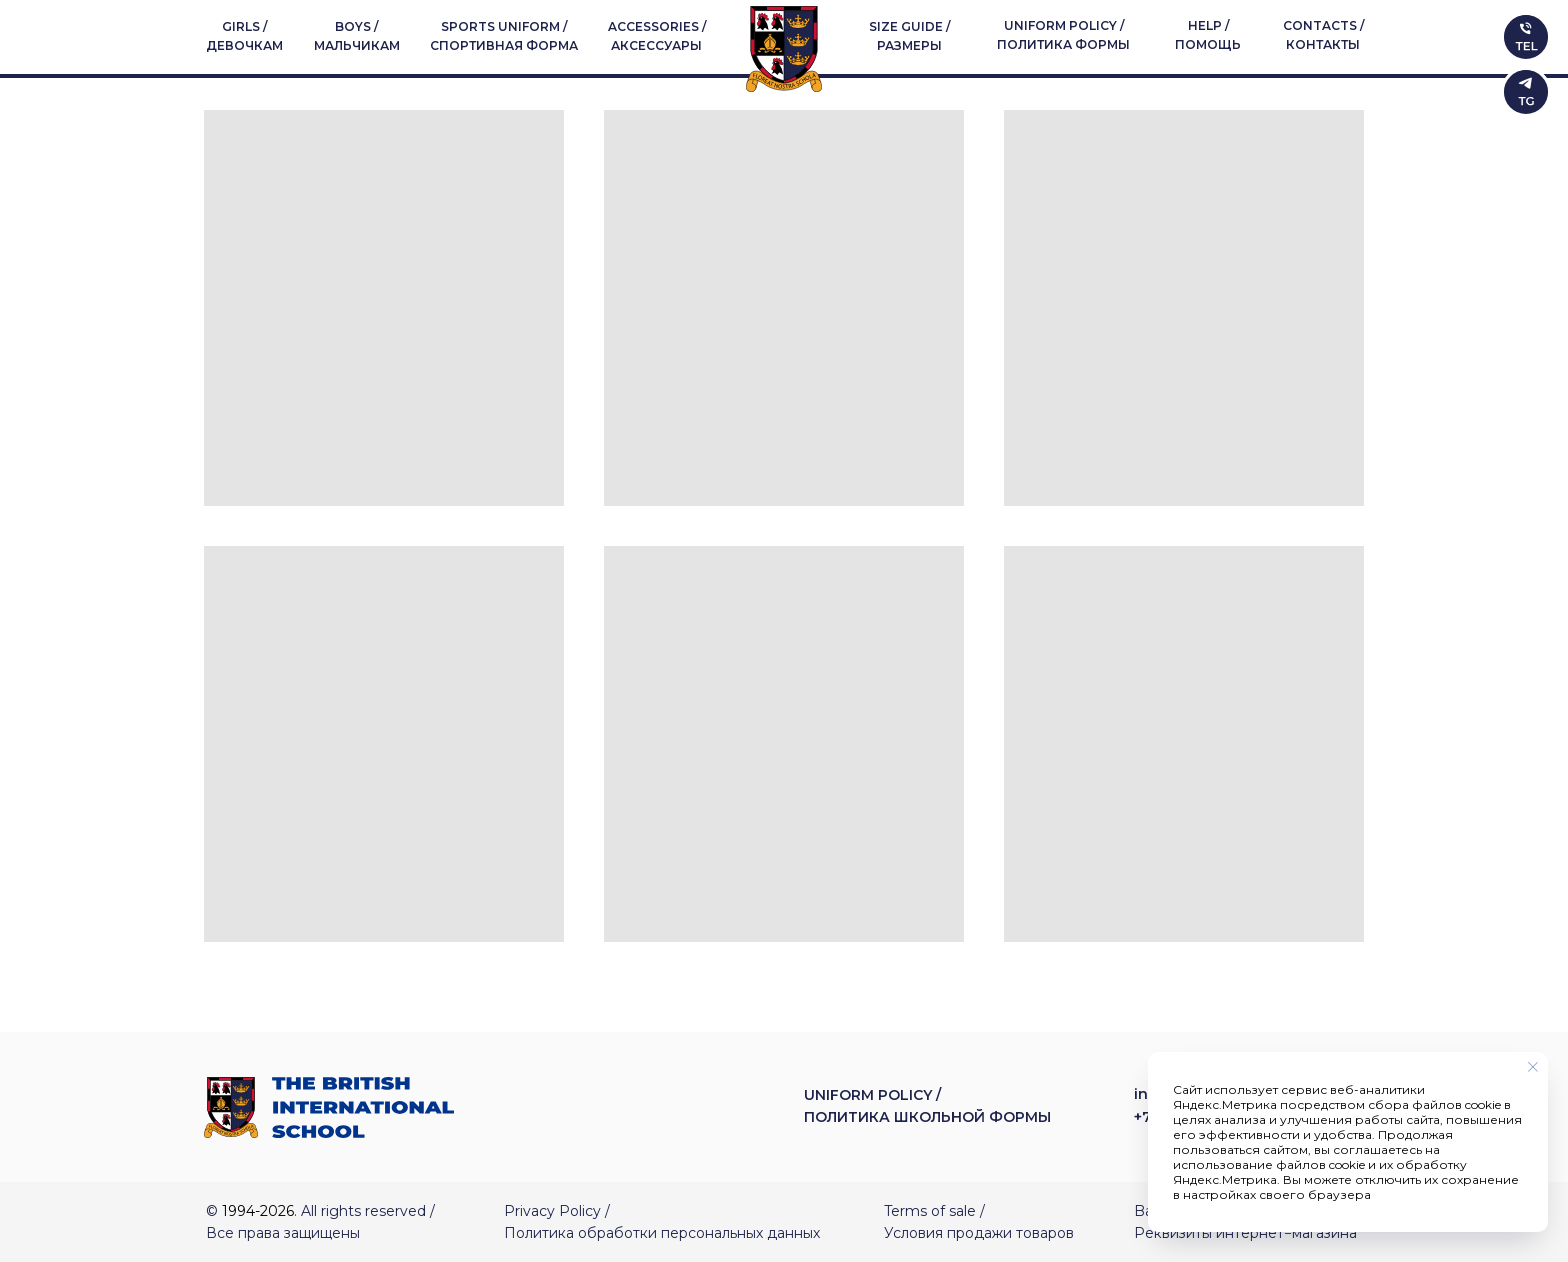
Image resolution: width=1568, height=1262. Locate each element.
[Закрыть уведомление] (1533, 1067)
